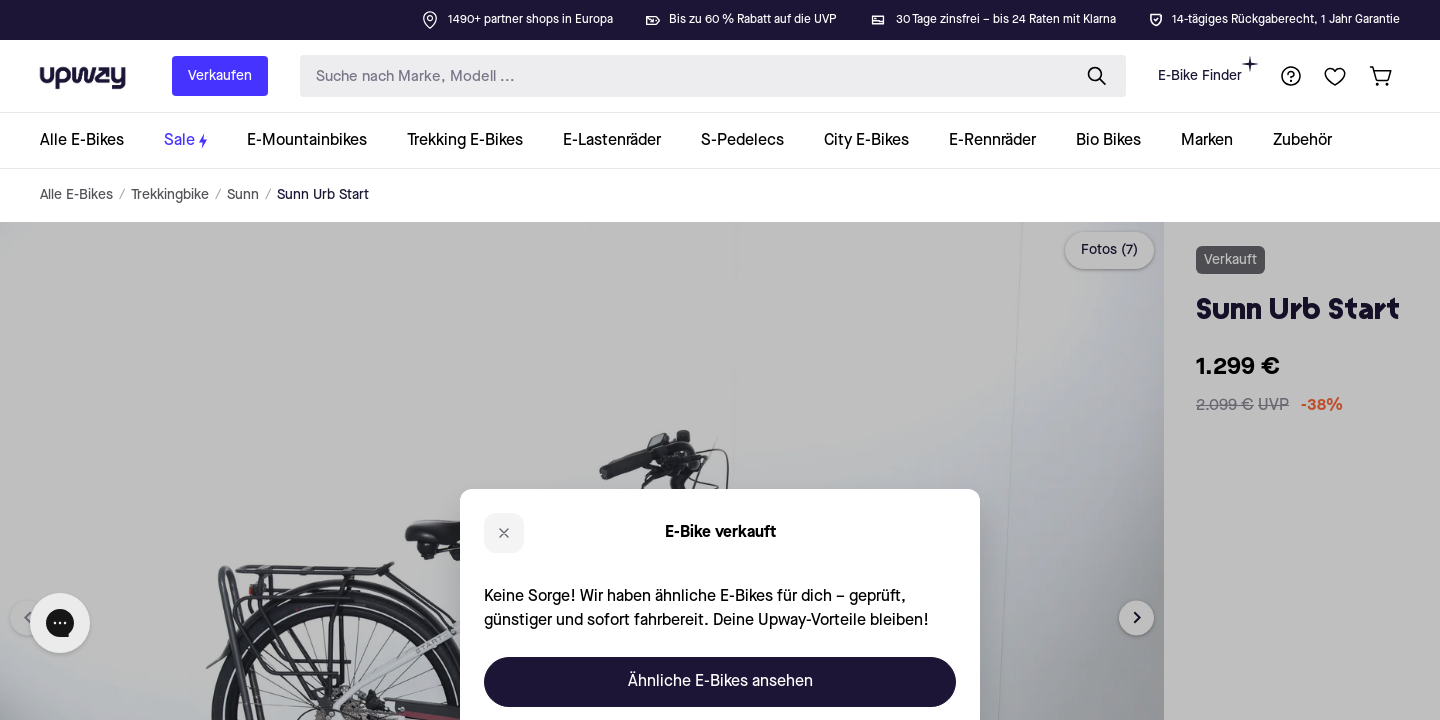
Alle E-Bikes (76, 195)
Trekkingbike (170, 195)
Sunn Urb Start (323, 195)
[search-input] (681, 76)
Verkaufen (220, 76)
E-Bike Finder (1208, 69)
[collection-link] (92, 140)
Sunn (243, 195)
